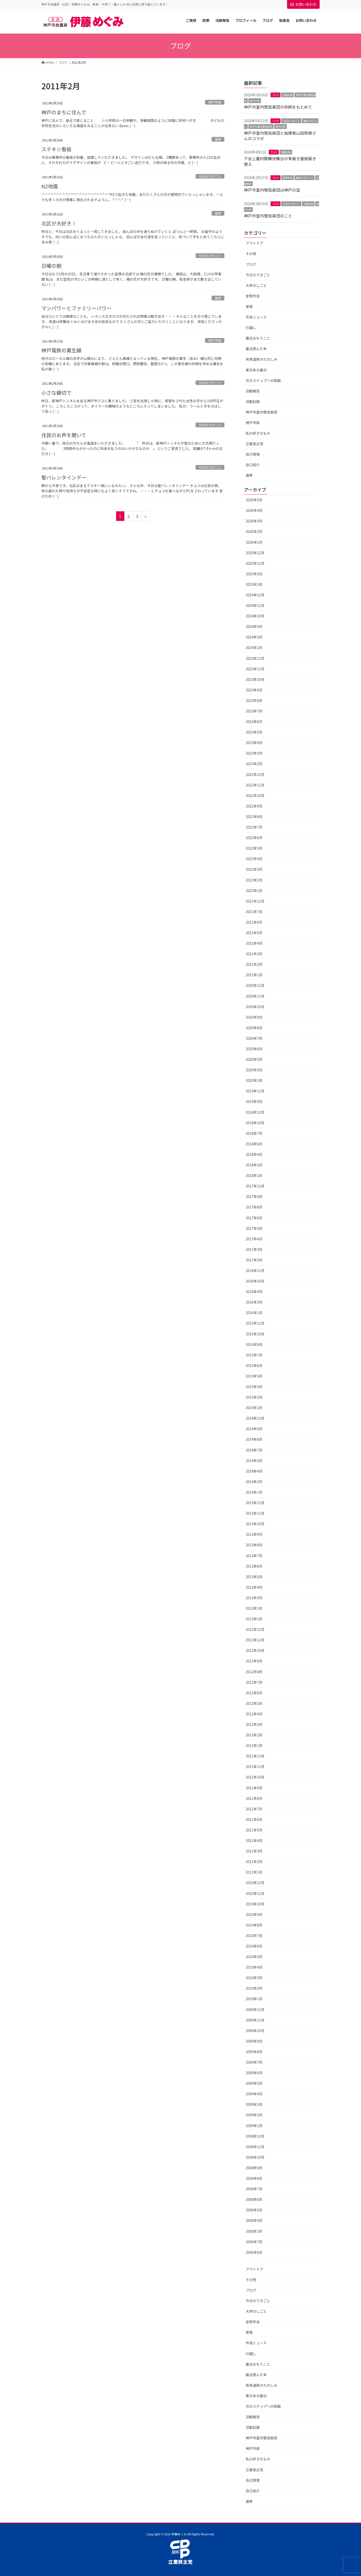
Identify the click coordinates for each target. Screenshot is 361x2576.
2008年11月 (255, 2146)
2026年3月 (254, 520)
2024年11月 (255, 605)
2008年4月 (254, 2220)
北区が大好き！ (58, 223)
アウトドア (254, 243)
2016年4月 (254, 1291)
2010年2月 (254, 1988)
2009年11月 (255, 2020)
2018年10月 (255, 1122)
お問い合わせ (303, 4)
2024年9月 (254, 626)
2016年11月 (255, 1270)
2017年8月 (254, 1207)
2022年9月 (254, 806)
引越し (251, 327)
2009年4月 (254, 2093)
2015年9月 (254, 1344)
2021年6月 (254, 922)
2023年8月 (254, 700)
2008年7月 (254, 2188)
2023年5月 (254, 732)
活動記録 (288, 95)
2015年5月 (254, 1376)
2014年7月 (254, 1450)
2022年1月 (254, 890)
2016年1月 (254, 1312)
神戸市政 (214, 102)
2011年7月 (254, 1808)
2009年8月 (254, 2051)
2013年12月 (255, 1502)
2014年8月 (254, 1439)
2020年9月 (254, 1017)
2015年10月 (255, 1333)
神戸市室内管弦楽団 (261, 126)
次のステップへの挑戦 (263, 380)
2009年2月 (254, 2114)
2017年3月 (254, 1249)
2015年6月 (254, 1365)
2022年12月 (255, 774)
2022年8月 (254, 816)
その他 (251, 253)
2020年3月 (254, 1069)
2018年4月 (254, 1154)
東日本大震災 (256, 369)
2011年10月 (255, 1777)
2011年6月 (254, 1819)
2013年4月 (254, 1587)
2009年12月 (255, 2009)
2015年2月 (254, 1397)
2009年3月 (254, 2104)
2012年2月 (254, 1734)
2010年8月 (254, 1924)
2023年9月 (254, 689)
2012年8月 (254, 1671)
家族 (249, 306)
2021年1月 (254, 974)
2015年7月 (254, 1354)
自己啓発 (253, 454)
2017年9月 (254, 1196)
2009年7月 (254, 2062)
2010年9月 (254, 1914)
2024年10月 (255, 615)
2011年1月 (254, 1872)
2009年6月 (254, 2072)
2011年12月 (255, 1755)
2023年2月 (254, 763)
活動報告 (253, 390)
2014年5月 (254, 1460)
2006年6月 (254, 2252)
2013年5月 (254, 1576)
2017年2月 (254, 1259)
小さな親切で (56, 392)
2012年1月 (254, 1745)
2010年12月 (255, 1882)
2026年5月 (254, 499)
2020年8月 (254, 1027)
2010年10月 (255, 1903)
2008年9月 (254, 2167)
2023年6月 (254, 721)
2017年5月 (254, 1228)
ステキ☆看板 (56, 149)
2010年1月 (254, 1998)
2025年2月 (254, 584)
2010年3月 (254, 1977)
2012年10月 (255, 1650)
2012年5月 (254, 1703)
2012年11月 (255, 1639)
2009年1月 (254, 2125)
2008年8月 (254, 2178)
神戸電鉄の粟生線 (61, 350)
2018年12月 (255, 1112)
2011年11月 (255, 1766)
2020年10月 (255, 1006)
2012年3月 (254, 1724)
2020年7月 (254, 1038)
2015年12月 (255, 1323)
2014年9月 (254, 1428)
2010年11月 (255, 1893)
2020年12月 (255, 985)
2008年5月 (254, 2209)
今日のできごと (210, 176)
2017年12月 (255, 1185)
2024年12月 (255, 594)
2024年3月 (254, 636)
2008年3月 (254, 2231)
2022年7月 (254, 827)
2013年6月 (254, 1566)
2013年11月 (255, 1513)
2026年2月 (254, 531)
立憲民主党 (254, 443)
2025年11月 (255, 563)
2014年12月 (255, 1418)
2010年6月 (254, 1946)
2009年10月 (255, 2030)
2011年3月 (254, 1851)
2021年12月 (255, 901)
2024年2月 (254, 647)
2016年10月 (255, 1280)
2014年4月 (254, 1471)
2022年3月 (254, 869)
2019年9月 (254, 1101)
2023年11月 (255, 668)
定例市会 (288, 178)
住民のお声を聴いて (63, 435)
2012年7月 (254, 1682)
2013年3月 (254, 1597)
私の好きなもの (258, 433)
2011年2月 (254, 1861)
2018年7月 (254, 1133)
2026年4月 (254, 510)
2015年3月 (254, 1386)
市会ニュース (256, 316)
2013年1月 (254, 1618)
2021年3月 (254, 953)
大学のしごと (256, 285)
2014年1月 (254, 1492)
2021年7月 (254, 911)
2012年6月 (254, 1692)
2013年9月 (254, 1534)
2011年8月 (254, 1798)
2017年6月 (254, 1217)
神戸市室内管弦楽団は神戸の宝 (272, 190)
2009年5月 (254, 2083)
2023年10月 (255, 679)
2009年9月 (254, 2041)
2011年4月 (254, 1840)
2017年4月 (254, 1238)
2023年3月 (254, 753)
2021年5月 (254, 932)
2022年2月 (254, 879)
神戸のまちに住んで (63, 112)
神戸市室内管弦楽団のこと (268, 216)
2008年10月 (255, 2157)
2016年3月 (254, 1302)
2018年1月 (254, 1175)
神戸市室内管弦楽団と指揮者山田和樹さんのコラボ (280, 135)
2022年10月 (255, 795)
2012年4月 (254, 1713)
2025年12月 (255, 552)
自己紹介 (253, 464)
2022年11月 (255, 784)
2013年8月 (254, 1544)
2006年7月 (254, 2241)
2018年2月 (254, 1164)
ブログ (275, 95)
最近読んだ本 (256, 348)
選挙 (218, 139)
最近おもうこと (304, 178)
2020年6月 (254, 1048)
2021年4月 (254, 943)
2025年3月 (254, 573)
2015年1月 (254, 1407)
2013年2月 (254, 1608)
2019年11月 (255, 1090)
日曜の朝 (51, 265)
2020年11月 (255, 996)
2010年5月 (254, 1956)
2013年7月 (254, 1555)
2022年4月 (254, 858)
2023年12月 (255, 658)
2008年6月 (254, 2199)
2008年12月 (255, 2136)
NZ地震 (49, 186)
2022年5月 (254, 848)
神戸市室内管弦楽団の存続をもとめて (278, 107)
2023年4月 (254, 742)
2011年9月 (254, 1787)
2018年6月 (254, 1143)
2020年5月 (254, 1059)
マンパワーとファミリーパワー (76, 308)
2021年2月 (254, 964)
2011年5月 (254, 1829)
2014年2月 (254, 1481)
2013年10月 (255, 1523)
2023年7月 (254, 710)
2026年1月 (254, 542)
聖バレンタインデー (63, 477)
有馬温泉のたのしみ (261, 359)
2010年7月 (254, 1935)
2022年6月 (254, 837)
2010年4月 (254, 1967)
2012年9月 (254, 1660)
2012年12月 (255, 1629)
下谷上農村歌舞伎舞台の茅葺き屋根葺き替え (280, 161)
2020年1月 (254, 1080)
